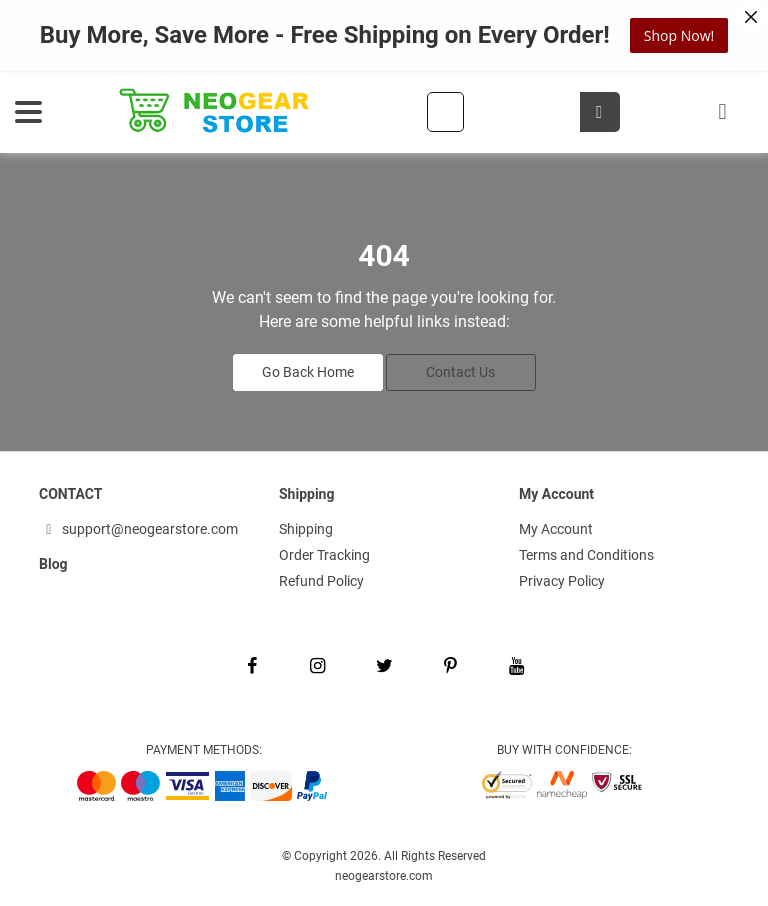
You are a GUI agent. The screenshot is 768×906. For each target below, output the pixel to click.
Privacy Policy (562, 581)
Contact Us (460, 372)
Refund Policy (321, 581)
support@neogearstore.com (138, 529)
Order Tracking (324, 555)
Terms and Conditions (586, 555)
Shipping (306, 529)
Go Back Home (308, 372)
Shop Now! (679, 35)
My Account (556, 529)
